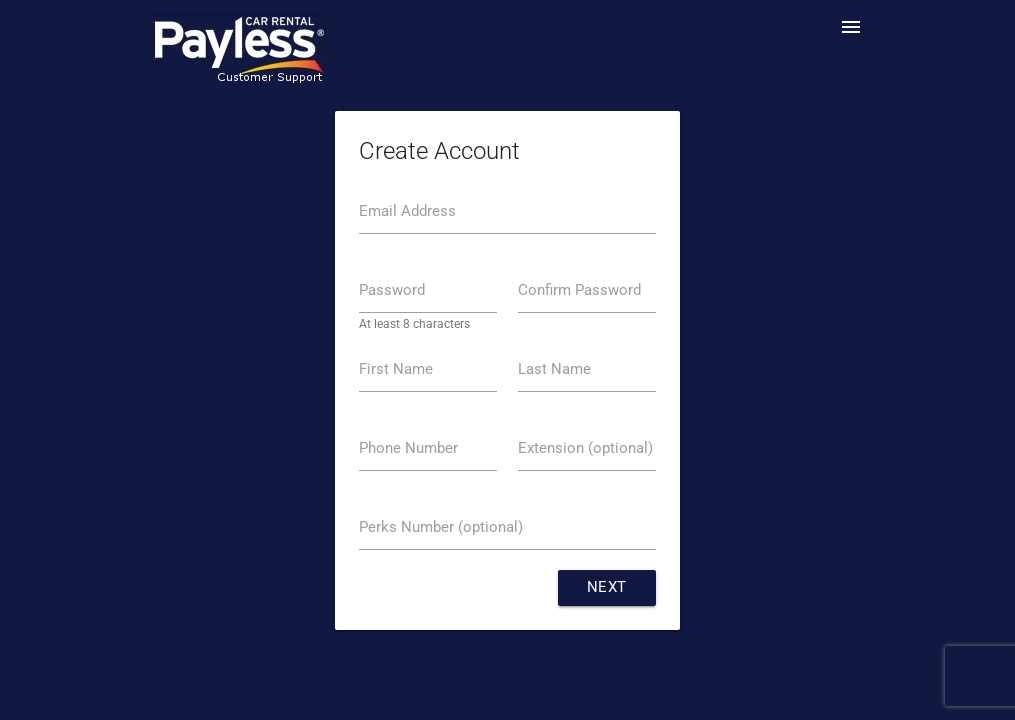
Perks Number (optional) (441, 527)
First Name (396, 369)
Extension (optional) (585, 448)
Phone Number (408, 448)
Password (392, 290)
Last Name (554, 369)
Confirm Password (579, 290)
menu (851, 27)
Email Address (407, 211)
